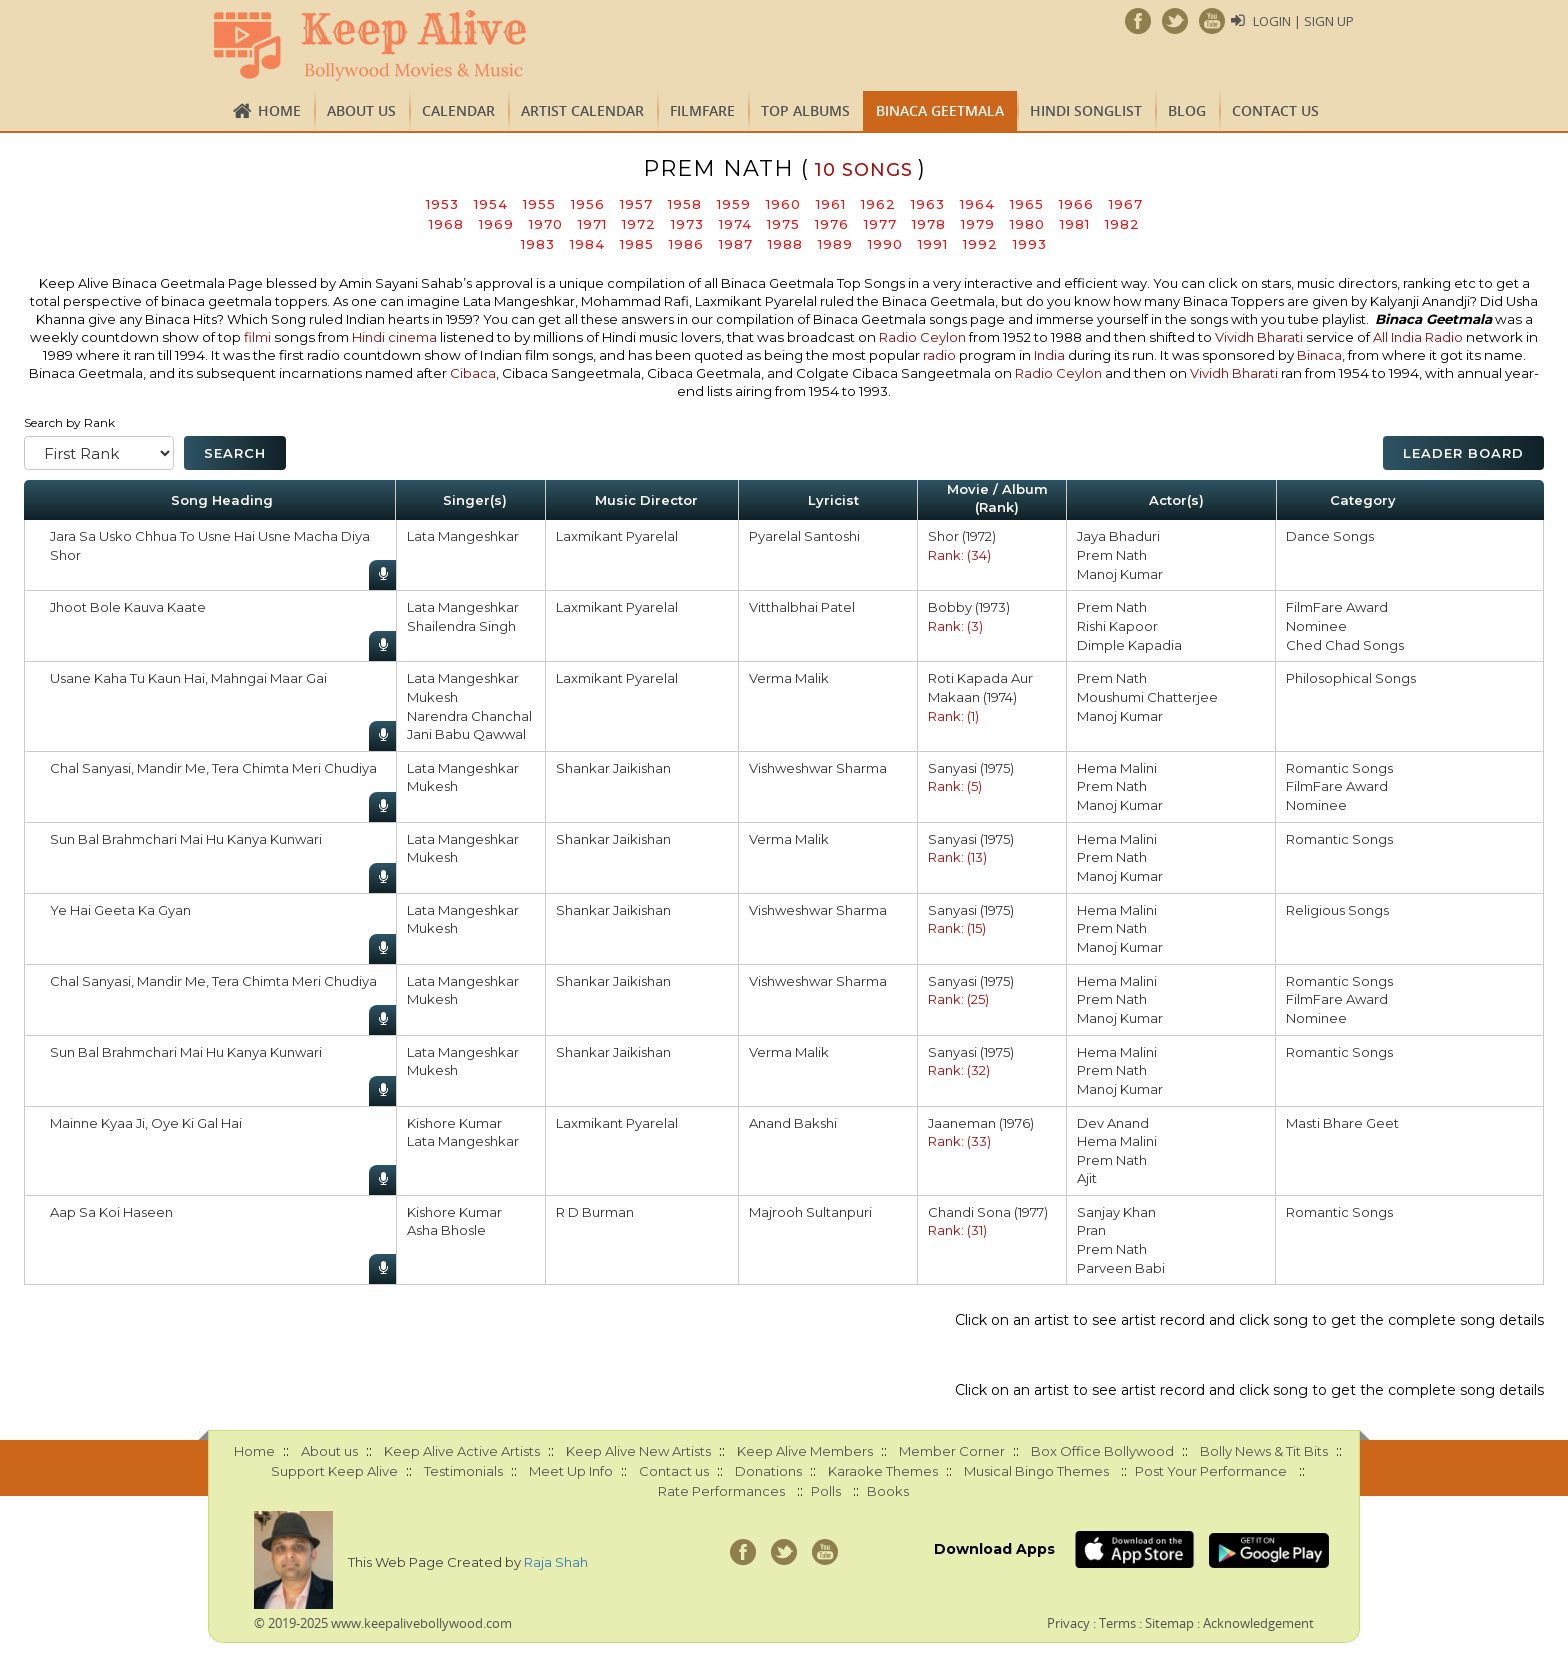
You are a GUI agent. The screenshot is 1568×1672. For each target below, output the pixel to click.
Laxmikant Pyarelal (617, 536)
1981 (1075, 224)
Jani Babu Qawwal (466, 734)
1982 (1122, 224)
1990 (885, 244)
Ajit (1087, 1178)
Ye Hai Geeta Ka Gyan (120, 910)
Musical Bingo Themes (1036, 1471)
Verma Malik (789, 678)
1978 (929, 224)
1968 (446, 224)
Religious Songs (1337, 910)
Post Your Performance (1211, 1471)
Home (279, 110)
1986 (686, 244)
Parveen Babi (1121, 1268)
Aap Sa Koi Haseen (111, 1212)
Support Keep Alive (334, 1471)
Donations (768, 1471)
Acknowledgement (1258, 1623)
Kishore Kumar (454, 1123)
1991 (933, 244)
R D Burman (595, 1212)
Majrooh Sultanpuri (810, 1212)
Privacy (1068, 1623)
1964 (977, 204)
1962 (878, 204)
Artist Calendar (582, 110)
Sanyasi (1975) (971, 768)
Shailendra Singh (461, 626)
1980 (1027, 224)
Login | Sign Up (1303, 21)
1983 (538, 244)
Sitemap (1169, 1623)
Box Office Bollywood (1102, 1451)
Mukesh (432, 697)
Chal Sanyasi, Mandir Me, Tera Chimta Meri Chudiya (213, 768)
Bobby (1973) (969, 607)
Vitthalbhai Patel (802, 607)
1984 (587, 244)
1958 (685, 204)
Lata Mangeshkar (463, 536)
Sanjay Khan (1116, 1212)
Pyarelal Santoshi (804, 536)
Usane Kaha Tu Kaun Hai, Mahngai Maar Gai (188, 678)
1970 (546, 224)
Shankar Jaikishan (613, 768)
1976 (832, 224)
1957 (636, 204)
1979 (978, 224)
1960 (783, 204)
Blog (1187, 110)
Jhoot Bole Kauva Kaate (128, 607)
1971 (592, 224)
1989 (835, 244)
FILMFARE (702, 110)
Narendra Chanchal (469, 716)
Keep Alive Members (805, 1451)
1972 (639, 224)
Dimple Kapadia (1129, 645)
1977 (880, 224)
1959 (734, 204)
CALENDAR (458, 110)
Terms (1117, 1623)
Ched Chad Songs (1345, 645)
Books (888, 1491)
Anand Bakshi (793, 1123)
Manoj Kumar (1120, 574)
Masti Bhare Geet (1342, 1123)
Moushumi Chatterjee (1147, 697)
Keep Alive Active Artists (462, 1451)
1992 (980, 244)
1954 (491, 204)
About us (361, 110)
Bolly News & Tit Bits (1264, 1451)
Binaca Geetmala (940, 110)
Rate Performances (721, 1491)
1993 (1030, 244)
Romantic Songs (1339, 768)
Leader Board (1463, 453)
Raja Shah (556, 1562)
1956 (588, 204)
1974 (735, 224)
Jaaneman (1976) (981, 1123)
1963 (928, 204)
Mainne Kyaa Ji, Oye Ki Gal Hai (146, 1123)
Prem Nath (1112, 555)
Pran (1091, 1230)
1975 (783, 224)
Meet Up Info (571, 1471)
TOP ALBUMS (805, 110)
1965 (1027, 204)
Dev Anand (1113, 1123)
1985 (637, 244)
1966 (1076, 204)
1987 (736, 244)
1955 (539, 204)
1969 (496, 224)
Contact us (1275, 110)
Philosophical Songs (1351, 678)
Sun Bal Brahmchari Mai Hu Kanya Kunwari (186, 839)
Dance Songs (1330, 536)
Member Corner (952, 1451)
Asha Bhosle (446, 1230)
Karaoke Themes (883, 1471)
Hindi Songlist (1086, 110)
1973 (687, 224)
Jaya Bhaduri (1118, 536)
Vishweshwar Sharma (818, 768)
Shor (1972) (962, 536)
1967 (1126, 204)
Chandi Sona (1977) (988, 1212)
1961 (831, 204)
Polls (826, 1491)
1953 (442, 204)
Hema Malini (1117, 768)
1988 (785, 244)
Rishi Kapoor (1117, 626)
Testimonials (463, 1471)
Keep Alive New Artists (638, 1451)
